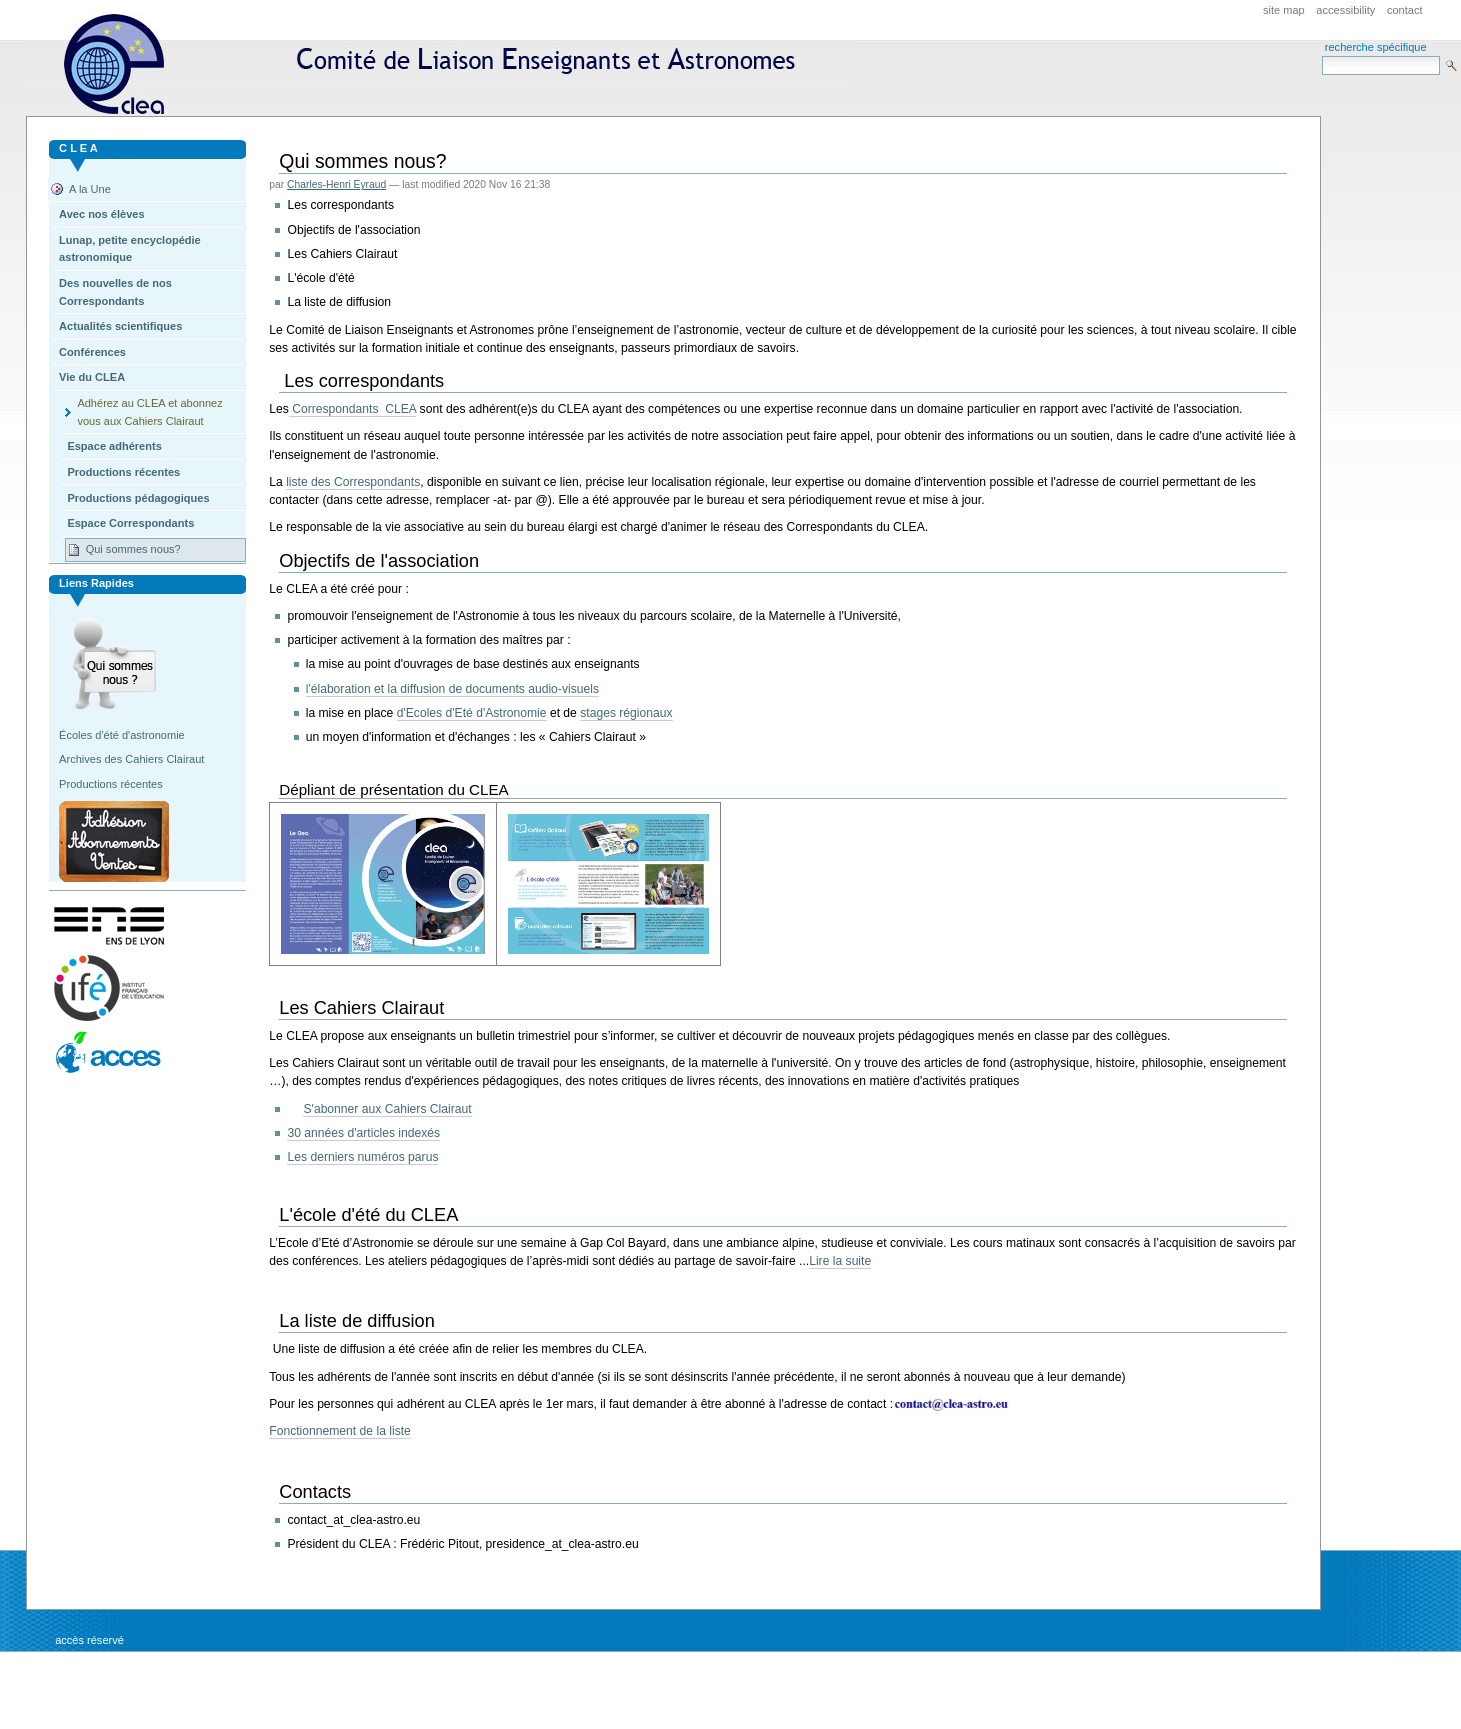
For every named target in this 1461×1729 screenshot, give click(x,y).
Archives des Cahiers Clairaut (131, 759)
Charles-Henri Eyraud (336, 184)
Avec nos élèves (101, 214)
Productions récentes (123, 472)
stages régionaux (626, 713)
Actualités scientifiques (120, 326)
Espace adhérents (114, 446)
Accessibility (1345, 10)
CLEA (438, 64)
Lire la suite (840, 1261)
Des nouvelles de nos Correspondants (115, 292)
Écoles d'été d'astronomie (122, 735)
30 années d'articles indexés (363, 1133)
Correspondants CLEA (352, 409)
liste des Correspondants (353, 482)
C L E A (78, 148)
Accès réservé (89, 1640)
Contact (1405, 10)
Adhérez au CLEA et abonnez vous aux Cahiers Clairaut (149, 412)
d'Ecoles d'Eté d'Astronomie (472, 713)
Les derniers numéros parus (362, 1157)
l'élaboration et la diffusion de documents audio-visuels (452, 689)
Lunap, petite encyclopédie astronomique (130, 249)
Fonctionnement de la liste (340, 1431)
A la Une (90, 189)
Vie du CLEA (92, 377)
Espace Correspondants (130, 523)
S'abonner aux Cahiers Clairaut (387, 1109)
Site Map (1284, 10)
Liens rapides (96, 583)
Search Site (1321, 55)
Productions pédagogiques (138, 498)
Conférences (92, 352)
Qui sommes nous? (133, 549)
